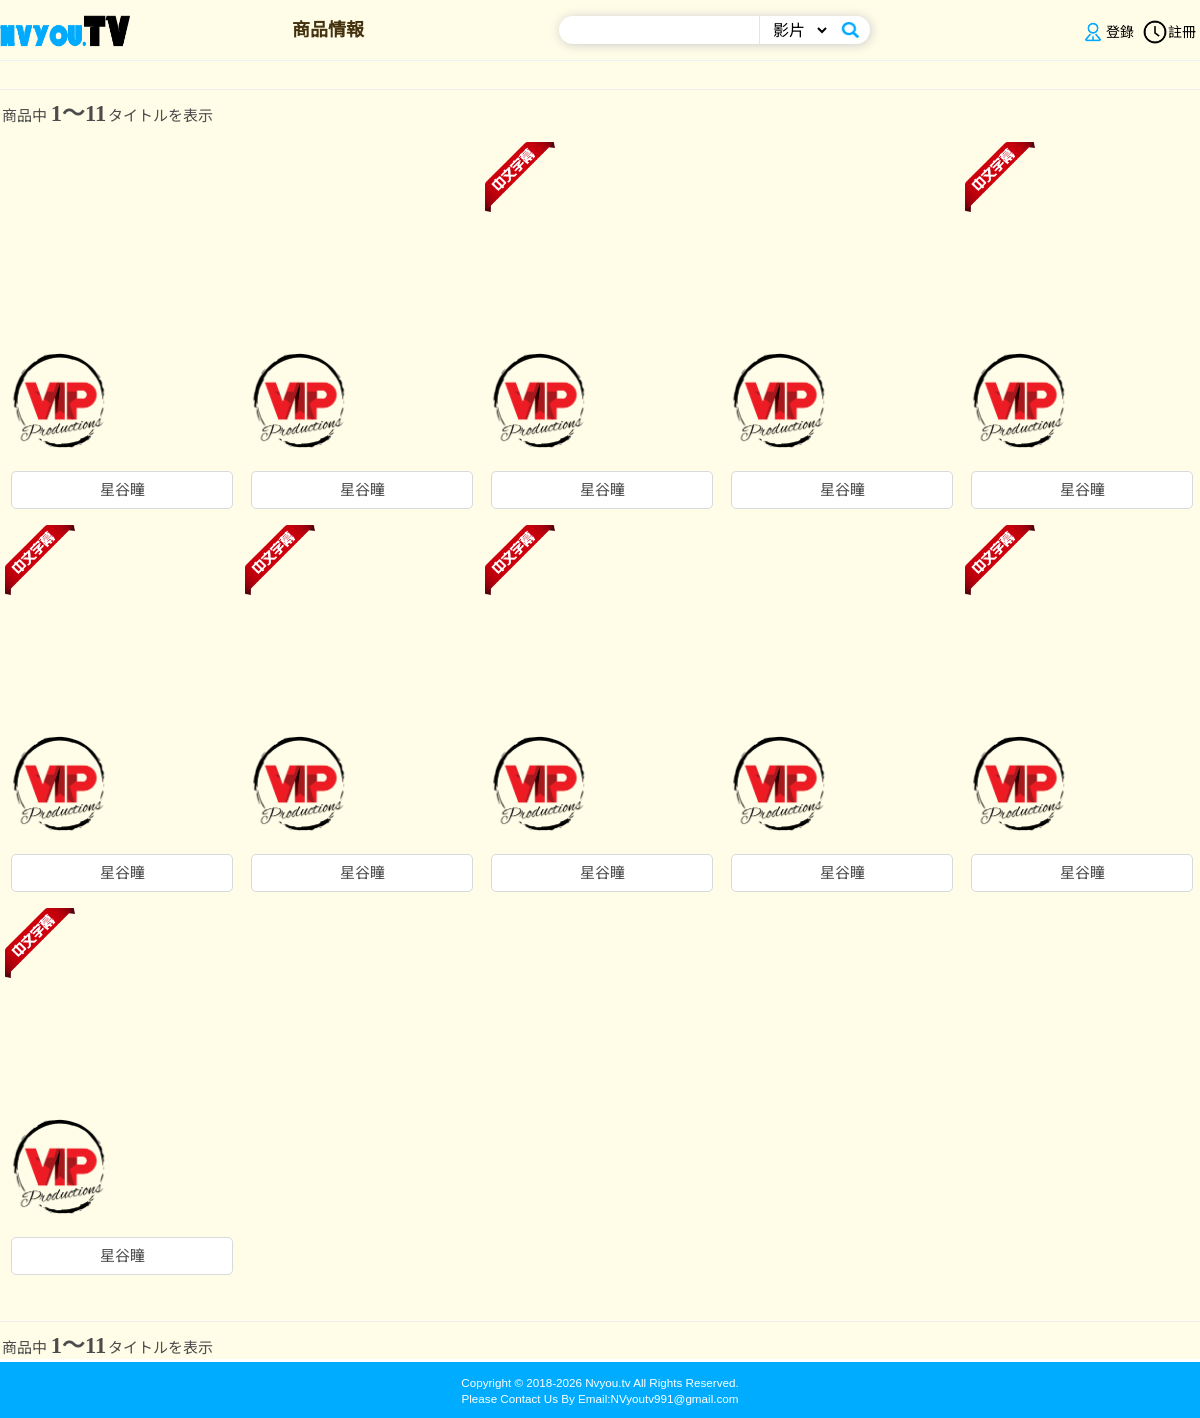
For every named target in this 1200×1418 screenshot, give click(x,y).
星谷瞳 (122, 490)
